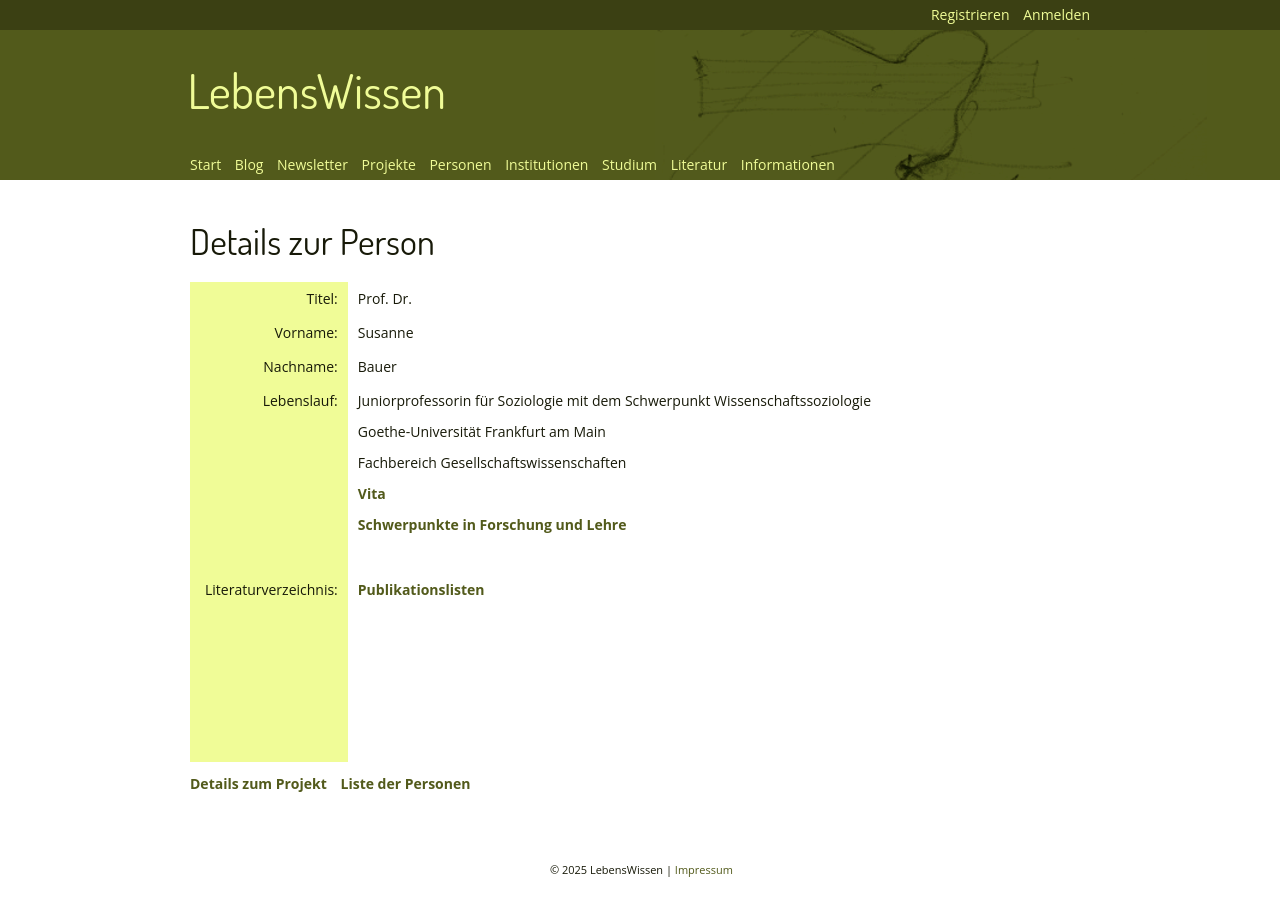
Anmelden (1056, 14)
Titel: (321, 298)
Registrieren (970, 14)
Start (205, 164)
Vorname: (305, 332)
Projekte (389, 164)
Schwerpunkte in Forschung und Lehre (492, 524)
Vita (372, 493)
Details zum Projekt (258, 783)
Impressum (704, 869)
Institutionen (546, 164)
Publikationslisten (421, 589)
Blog (249, 164)
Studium (629, 164)
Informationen (788, 164)
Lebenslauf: (300, 400)
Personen (460, 164)
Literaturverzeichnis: (271, 589)
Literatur (699, 164)
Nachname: (300, 366)
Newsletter (312, 164)
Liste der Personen (405, 783)
